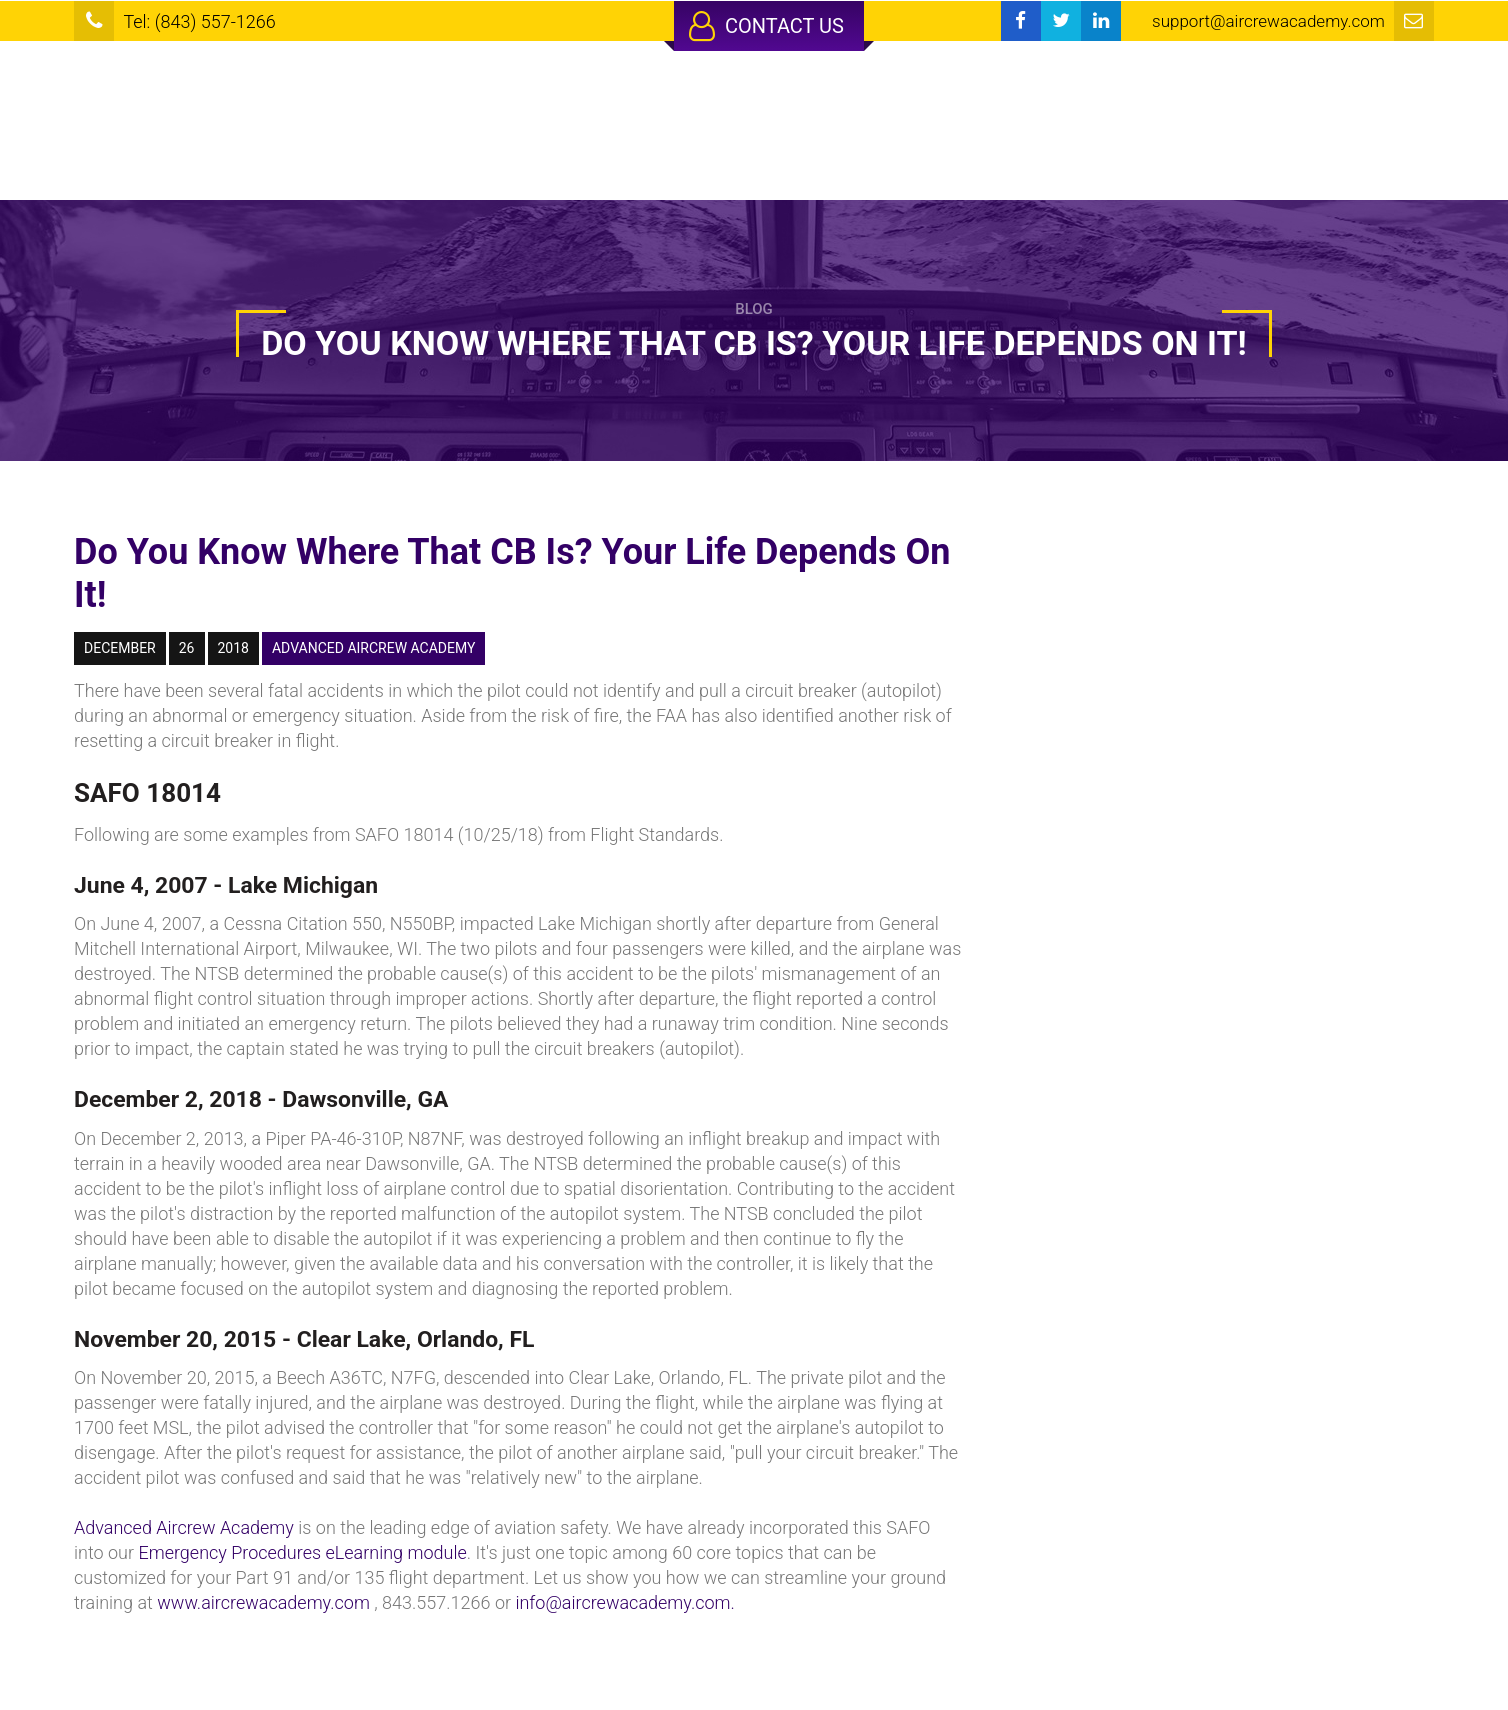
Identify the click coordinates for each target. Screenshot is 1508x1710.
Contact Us (766, 26)
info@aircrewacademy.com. (624, 1602)
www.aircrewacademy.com (263, 1602)
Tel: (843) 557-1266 (199, 21)
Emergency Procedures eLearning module (302, 1552)
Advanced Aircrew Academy (184, 1527)
